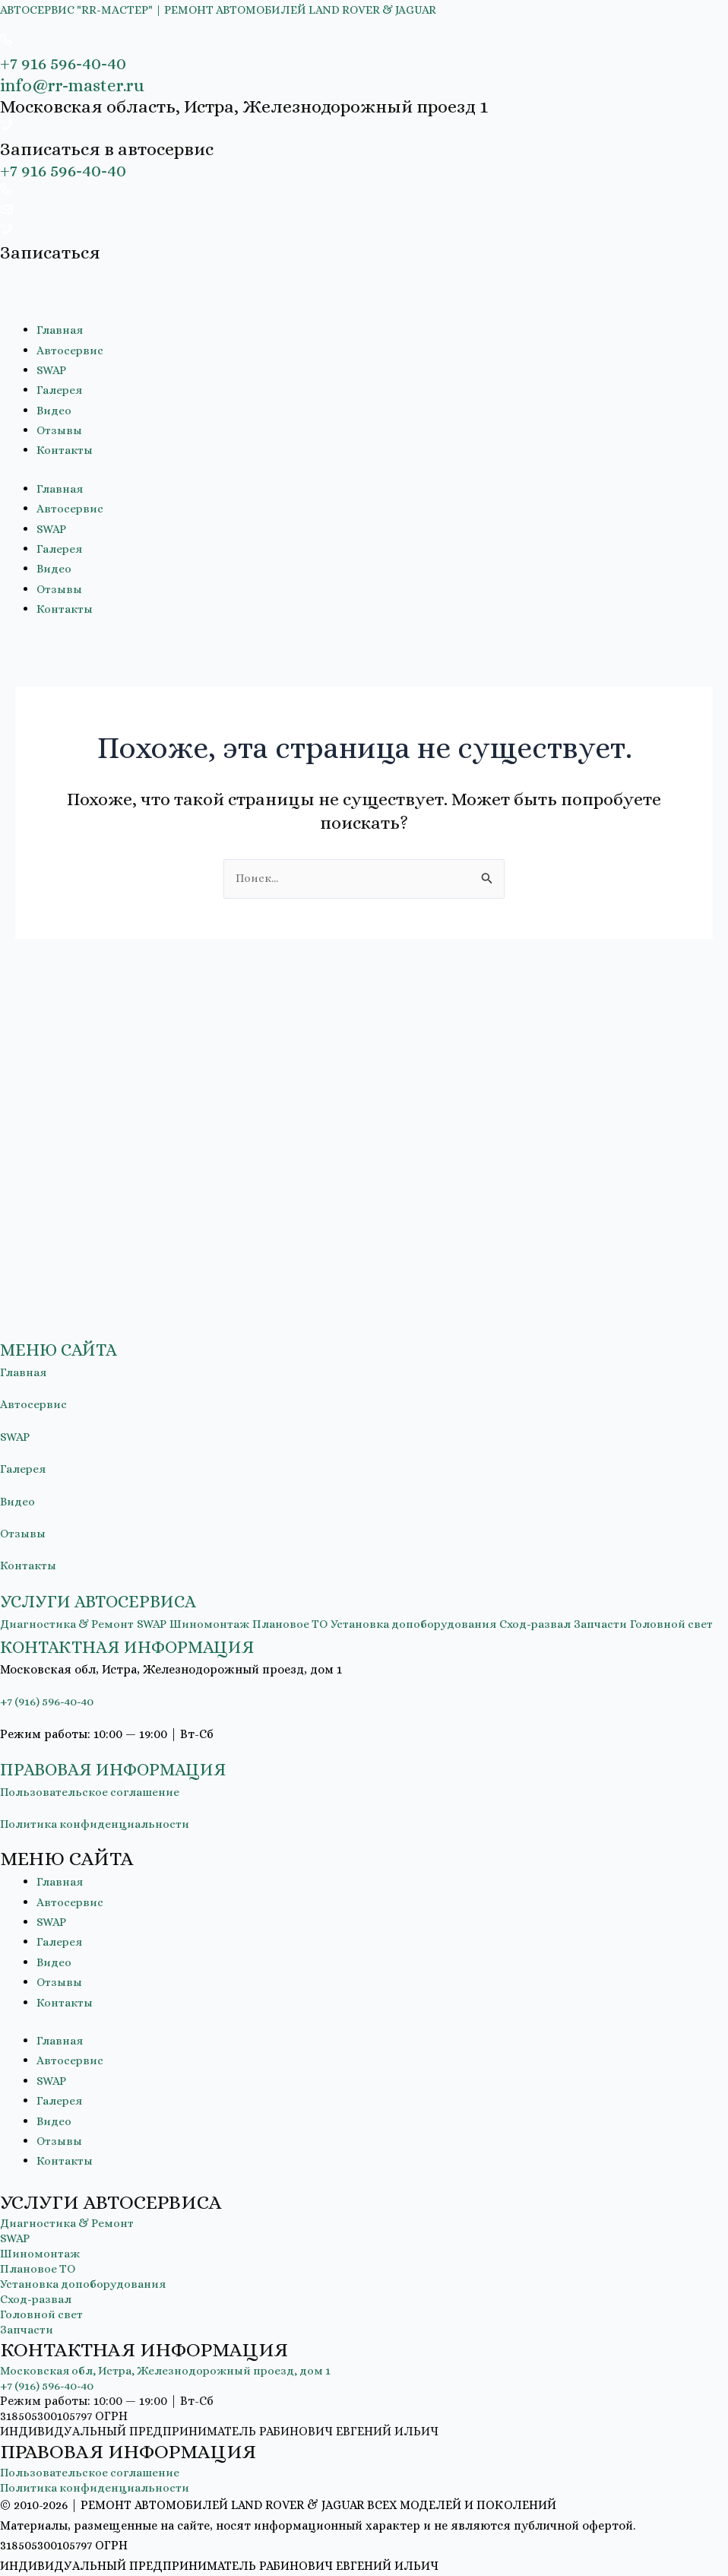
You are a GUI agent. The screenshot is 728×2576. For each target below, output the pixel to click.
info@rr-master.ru (77, 85)
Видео (54, 410)
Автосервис (70, 350)
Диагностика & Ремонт (70, 1604)
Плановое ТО (300, 1604)
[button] (364, 1331)
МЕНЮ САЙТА (67, 1329)
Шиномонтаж (218, 1604)
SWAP (52, 370)
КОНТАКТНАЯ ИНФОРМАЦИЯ (144, 1646)
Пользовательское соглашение (91, 1792)
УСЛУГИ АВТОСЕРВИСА (111, 1581)
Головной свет (42, 2315)
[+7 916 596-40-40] (6, 41)
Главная (60, 329)
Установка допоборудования (427, 1604)
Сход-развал (552, 1604)
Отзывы (60, 430)
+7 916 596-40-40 (65, 63)
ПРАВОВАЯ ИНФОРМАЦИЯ (128, 1769)
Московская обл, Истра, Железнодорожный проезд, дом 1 (171, 2371)
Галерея (60, 389)
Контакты (66, 450)
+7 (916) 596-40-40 (49, 1702)
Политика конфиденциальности (96, 1824)
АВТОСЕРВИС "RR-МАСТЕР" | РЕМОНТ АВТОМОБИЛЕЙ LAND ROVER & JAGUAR (227, 9)
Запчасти (619, 1604)
